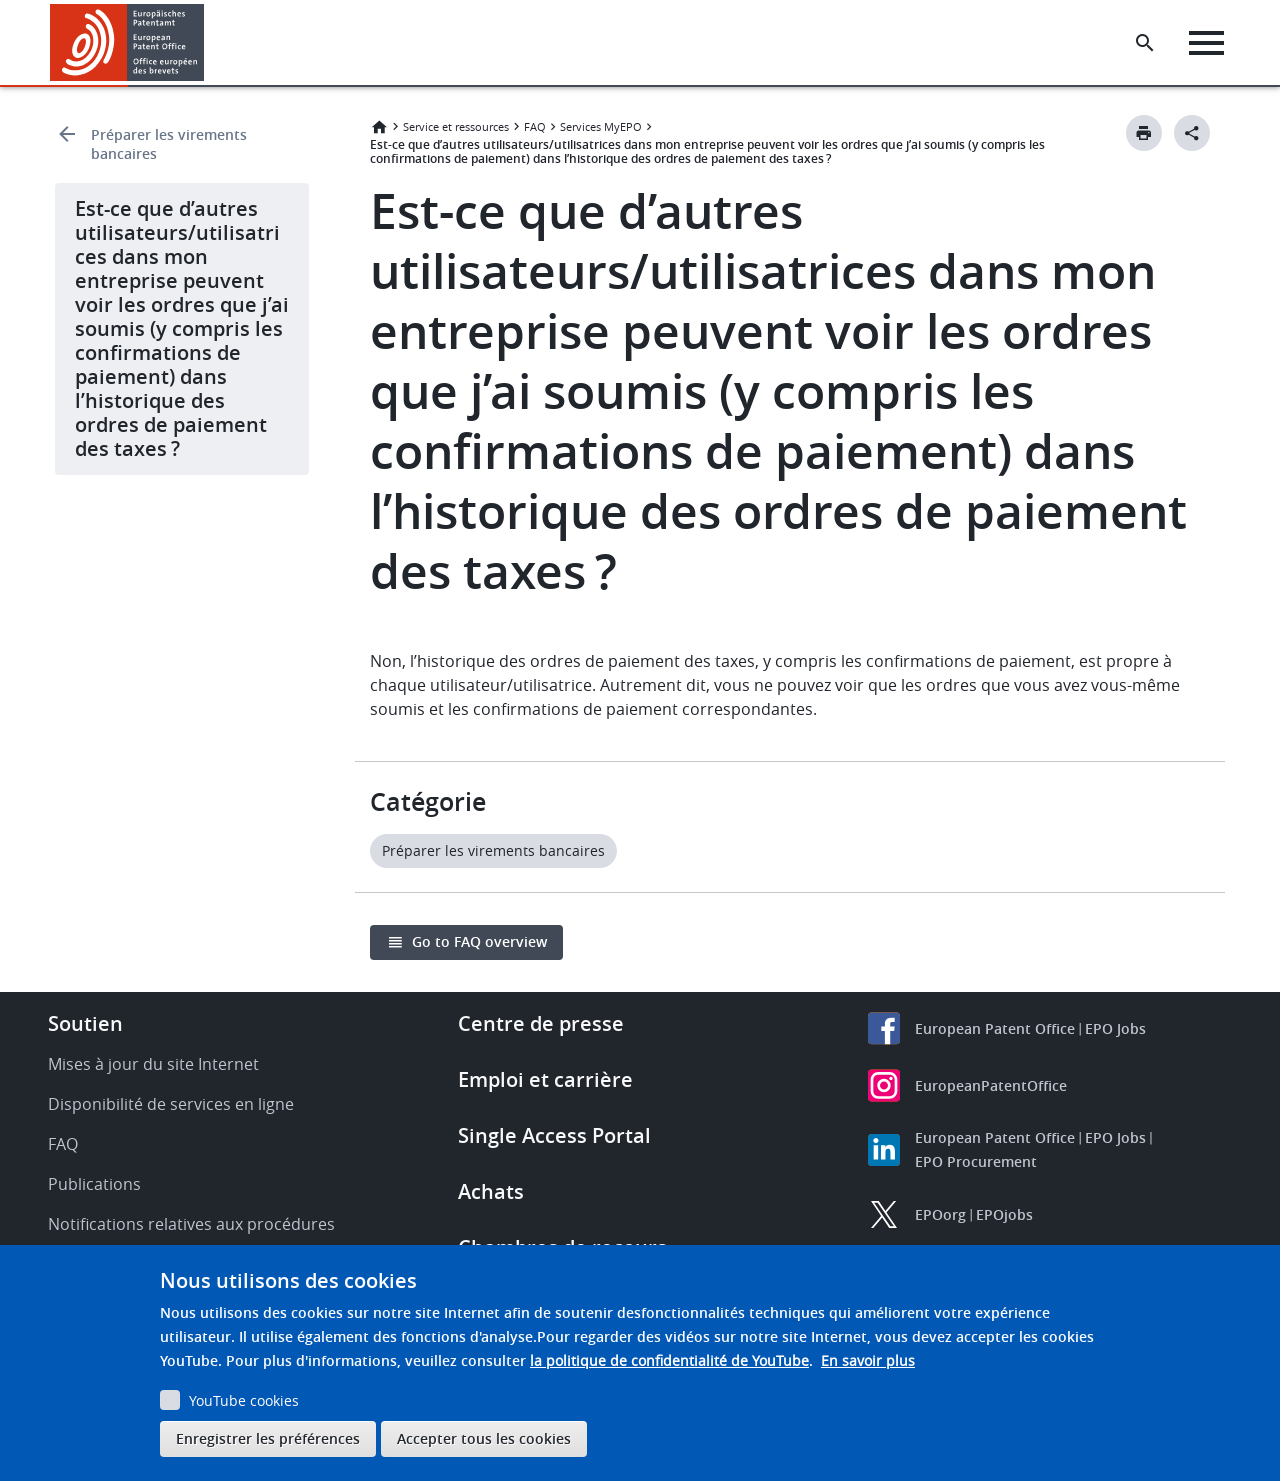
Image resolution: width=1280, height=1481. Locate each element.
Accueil (379, 127)
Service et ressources (456, 126)
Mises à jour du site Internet (153, 1064)
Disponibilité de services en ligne (171, 1104)
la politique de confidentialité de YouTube (669, 1360)
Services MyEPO (601, 126)
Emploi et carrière (545, 1079)
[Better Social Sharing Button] (1192, 133)
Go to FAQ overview (479, 941)
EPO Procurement (976, 1161)
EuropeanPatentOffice (991, 1085)
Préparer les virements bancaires (169, 144)
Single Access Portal (554, 1135)
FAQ (535, 126)
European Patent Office (995, 1028)
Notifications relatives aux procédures (191, 1224)
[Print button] (1144, 133)
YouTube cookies (244, 1400)
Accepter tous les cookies (484, 1438)
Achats (491, 1191)
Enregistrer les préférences (268, 1438)
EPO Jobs (1115, 1028)
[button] (207, 43)
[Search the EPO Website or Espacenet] (1145, 43)
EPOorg (940, 1214)
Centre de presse (541, 1023)
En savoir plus (868, 1360)
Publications (94, 1184)
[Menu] (1206, 43)
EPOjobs (1004, 1214)
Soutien (85, 1023)
